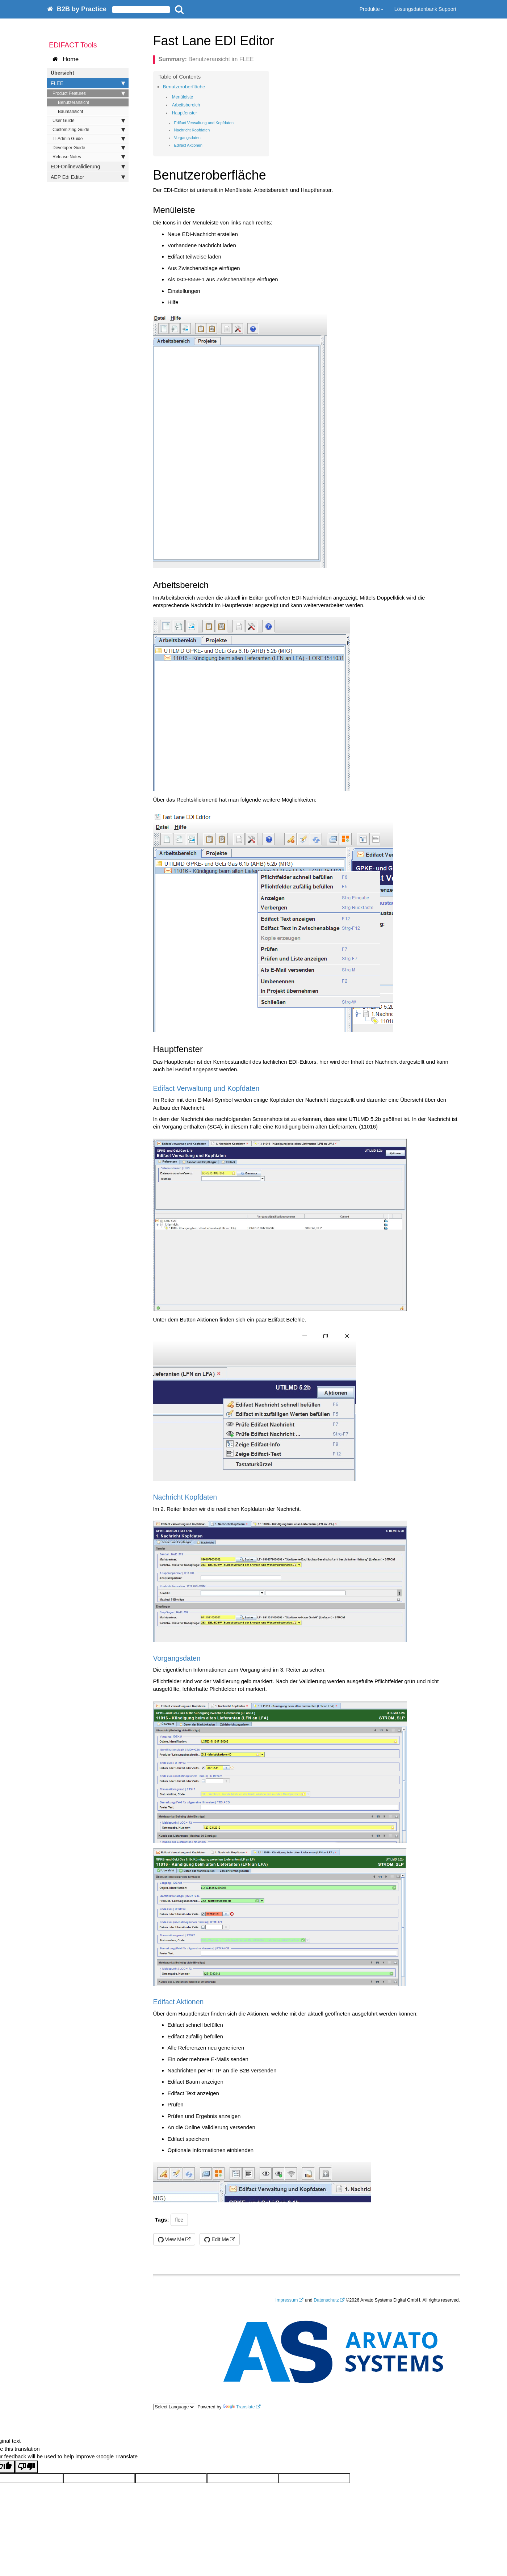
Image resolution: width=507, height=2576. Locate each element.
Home (66, 59)
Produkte (372, 9)
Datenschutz (326, 2300)
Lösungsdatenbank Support (425, 9)
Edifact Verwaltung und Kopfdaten (204, 123)
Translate (239, 2406)
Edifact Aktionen (188, 145)
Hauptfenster (184, 112)
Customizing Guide (89, 129)
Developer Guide (89, 147)
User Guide (89, 120)
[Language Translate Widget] (174, 2407)
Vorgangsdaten (187, 137)
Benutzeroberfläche (184, 86)
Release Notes (89, 157)
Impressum (287, 2300)
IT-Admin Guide (89, 138)
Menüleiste (182, 97)
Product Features (89, 93)
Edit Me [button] (216, 2239)
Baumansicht (70, 111)
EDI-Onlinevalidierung (88, 166)
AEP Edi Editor (88, 177)
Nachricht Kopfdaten (192, 130)
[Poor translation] (26, 2467)
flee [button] (179, 2220)
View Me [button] (171, 2239)
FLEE (88, 83)
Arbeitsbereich (186, 105)
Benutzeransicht (73, 102)
